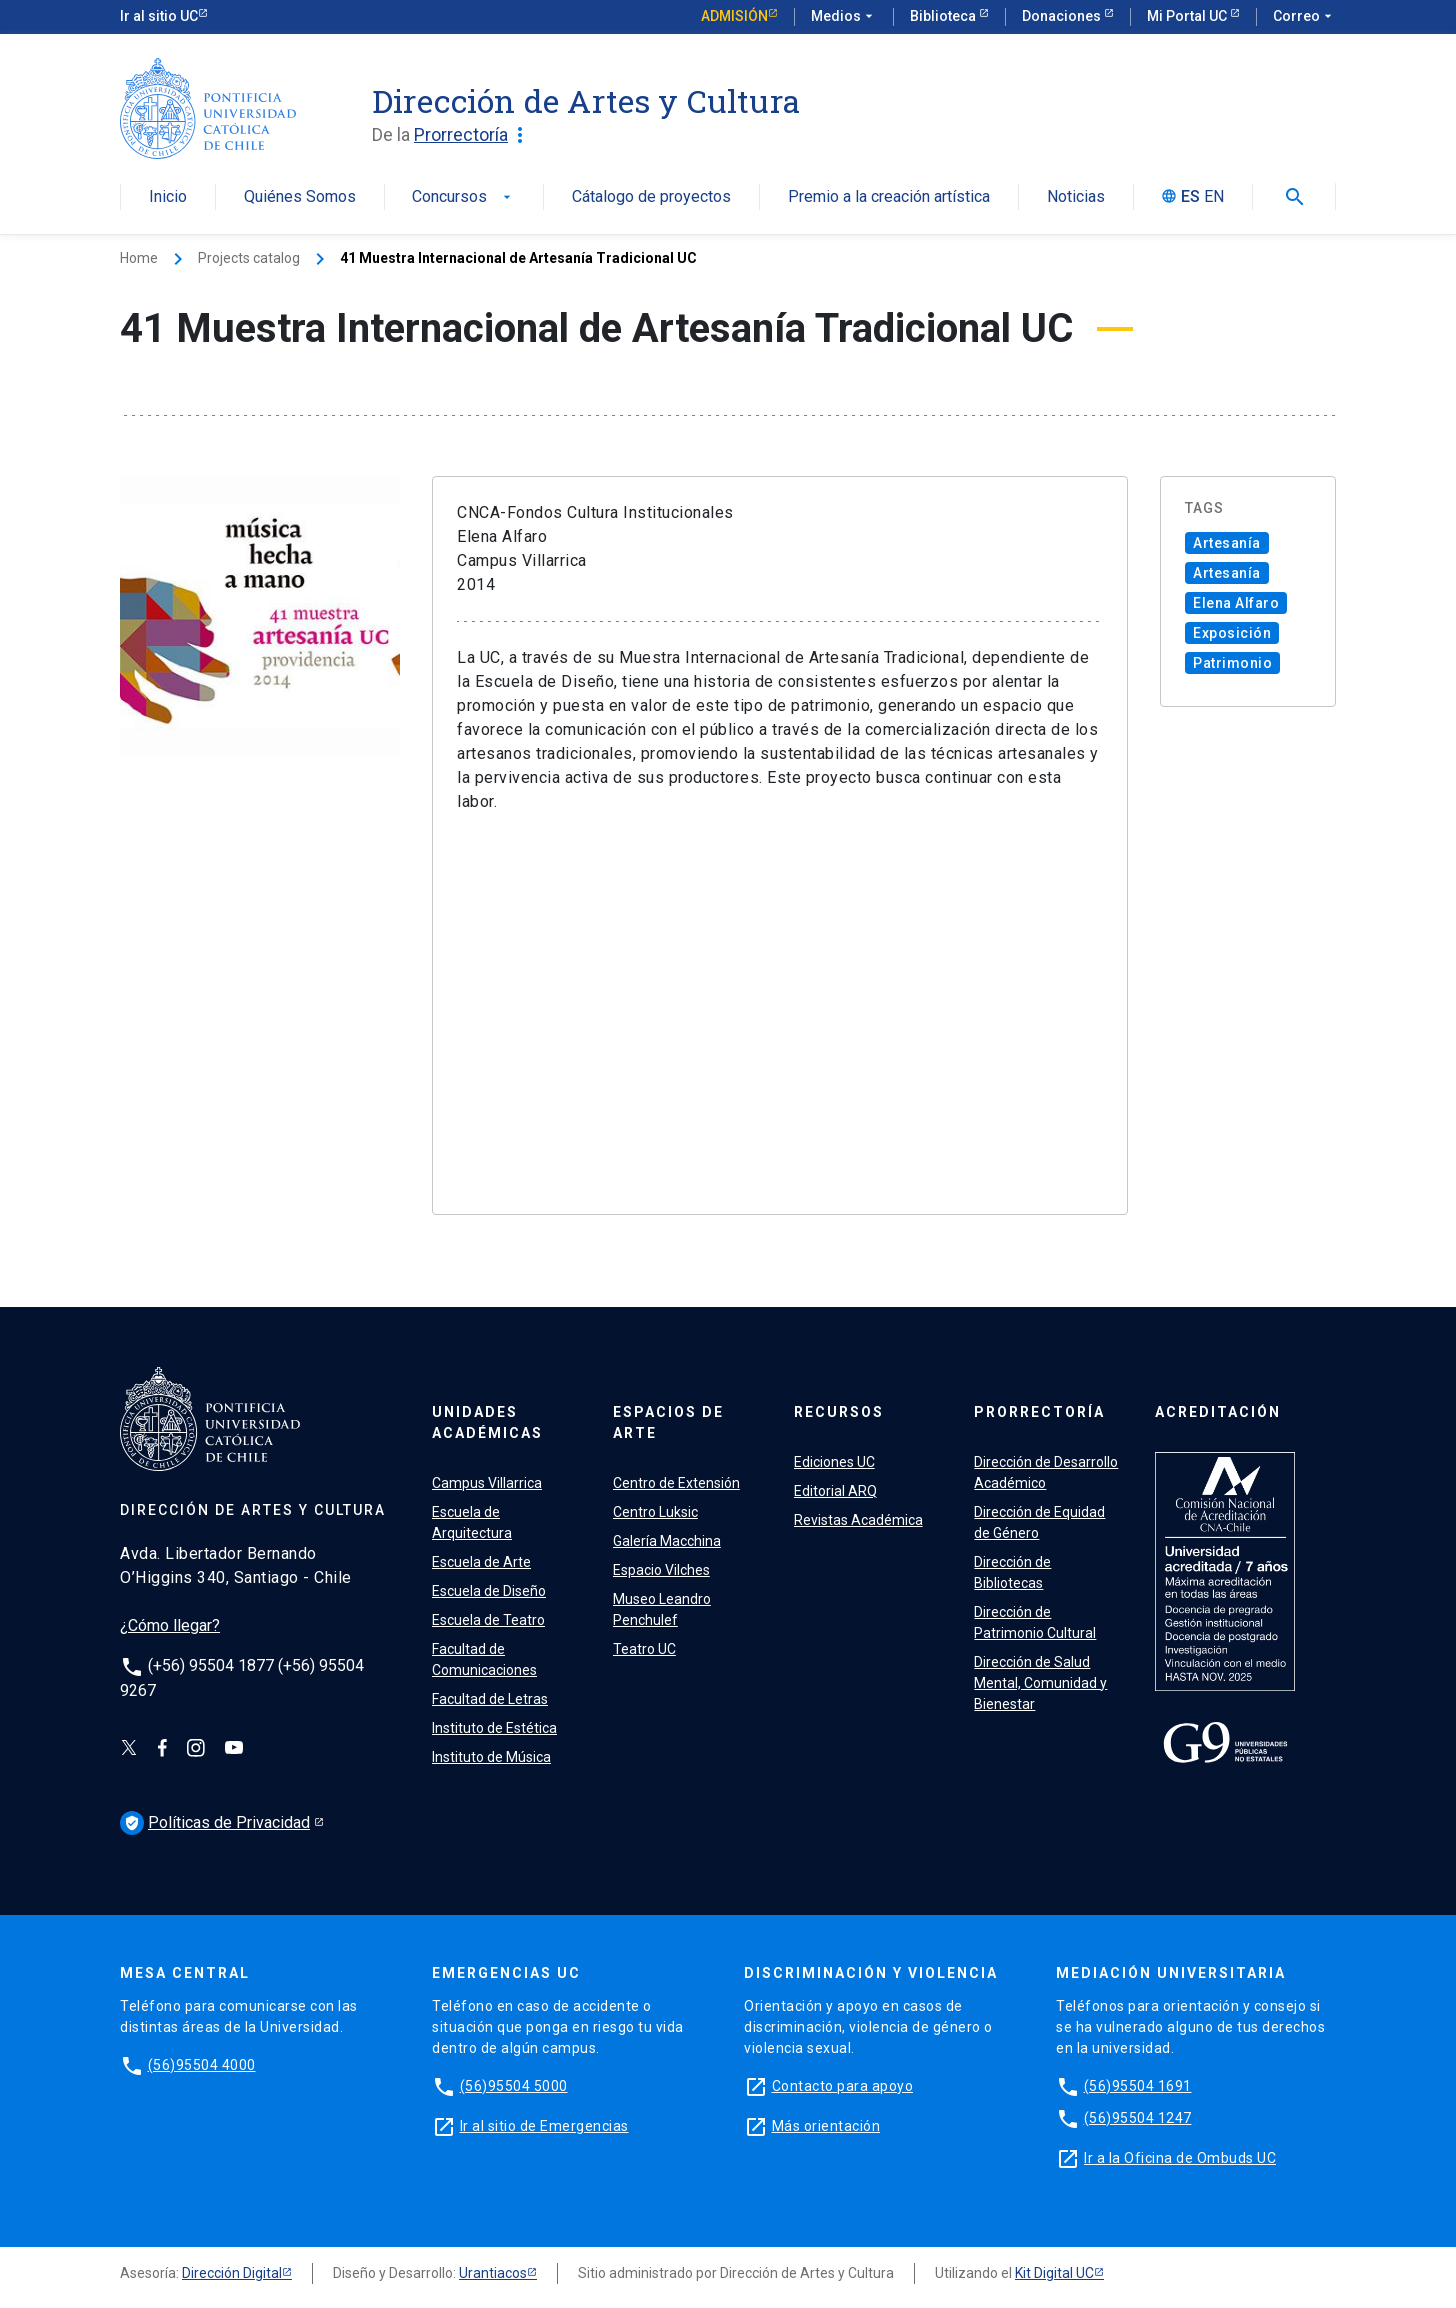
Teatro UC (644, 1649)
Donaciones (1063, 16)
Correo (1304, 17)
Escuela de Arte (481, 1562)
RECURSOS (839, 1412)
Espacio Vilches (661, 1570)
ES (1190, 197)
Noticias (1076, 197)
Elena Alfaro (1236, 603)
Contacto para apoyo (843, 2086)
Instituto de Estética (494, 1728)
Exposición (1232, 633)
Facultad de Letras (490, 1699)
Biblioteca (944, 16)
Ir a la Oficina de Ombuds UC (1180, 2158)
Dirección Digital (232, 2273)
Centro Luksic (655, 1512)
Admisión (734, 16)
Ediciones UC (834, 1462)
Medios (844, 17)
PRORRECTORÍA (1039, 1412)
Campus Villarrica (487, 1483)
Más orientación (826, 2126)
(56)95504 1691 (1138, 2086)
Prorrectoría (473, 135)
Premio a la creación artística (889, 197)
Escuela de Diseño (489, 1591)
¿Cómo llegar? (170, 1625)
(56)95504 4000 (202, 2065)
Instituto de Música (491, 1757)
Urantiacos (493, 2273)
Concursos (463, 197)
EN (1214, 197)
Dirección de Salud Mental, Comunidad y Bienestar (1040, 1683)
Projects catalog (249, 258)
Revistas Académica (858, 1520)
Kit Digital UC (1054, 2273)
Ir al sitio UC (159, 16)
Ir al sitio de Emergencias (544, 2126)
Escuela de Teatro (488, 1620)
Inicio (168, 197)
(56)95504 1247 (1138, 2118)
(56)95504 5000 (514, 2086)
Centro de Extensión (676, 1483)
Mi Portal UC (1188, 16)
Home (139, 258)
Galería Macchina (667, 1541)
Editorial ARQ (835, 1491)
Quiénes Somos (300, 197)
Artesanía (1227, 543)
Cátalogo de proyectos (651, 197)
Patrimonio (1232, 663)
